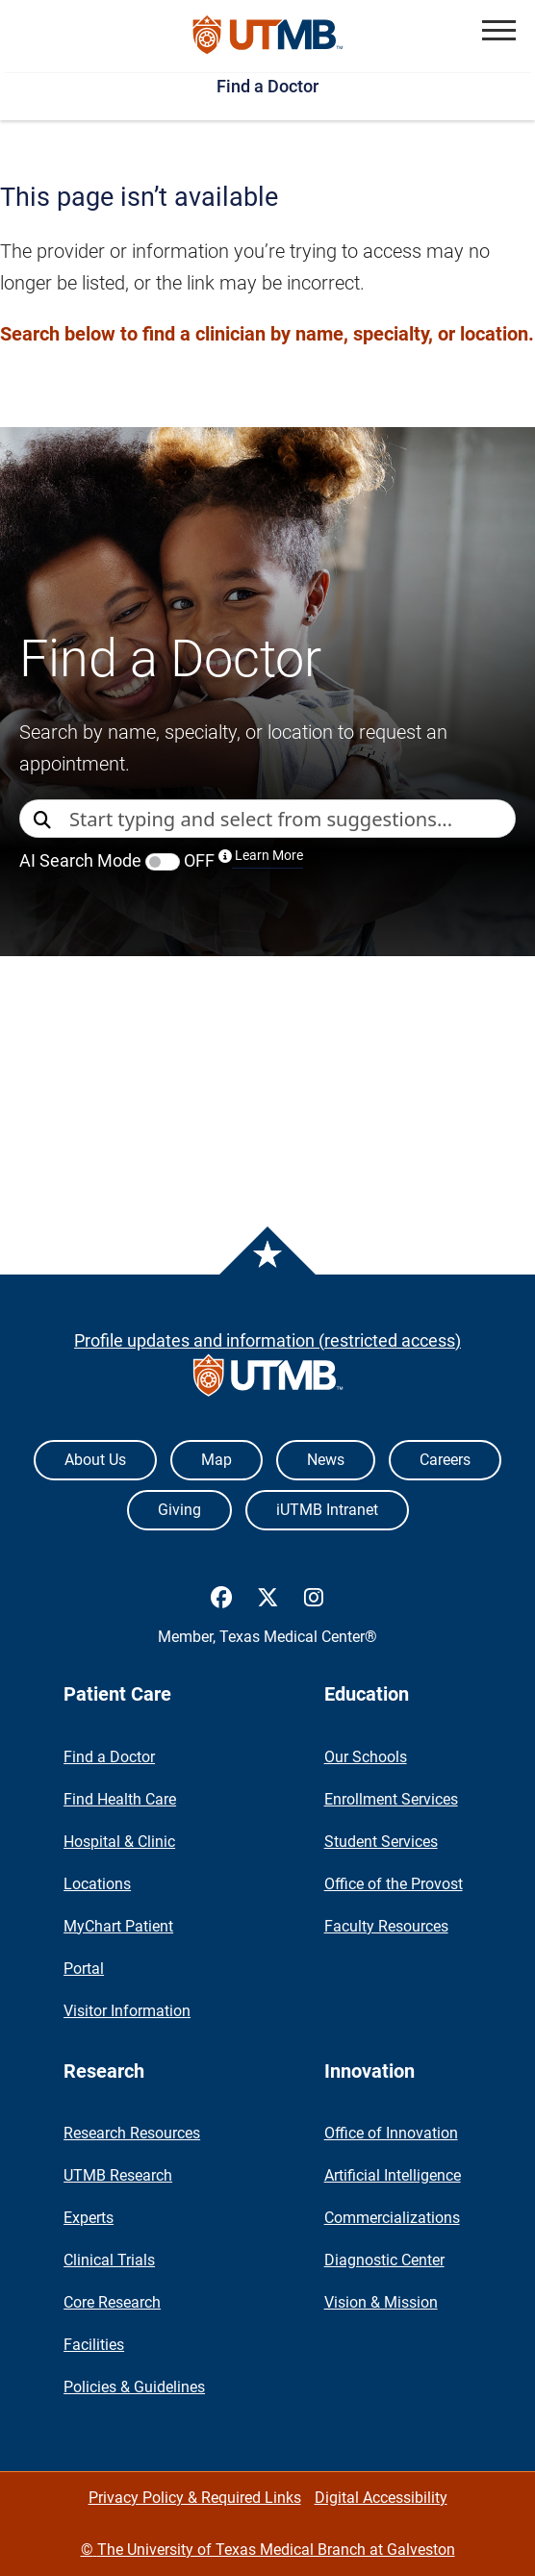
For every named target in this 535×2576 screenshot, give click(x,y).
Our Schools (365, 1757)
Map (216, 1460)
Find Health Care (120, 1799)
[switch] (162, 862)
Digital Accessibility (381, 2497)
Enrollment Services (391, 1799)
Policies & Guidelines (134, 2387)
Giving (179, 1510)
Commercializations (392, 2218)
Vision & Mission (381, 2302)
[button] (499, 30)
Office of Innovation (391, 2133)
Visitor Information (127, 2011)
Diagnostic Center (384, 2260)
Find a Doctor (267, 86)
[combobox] (292, 818)
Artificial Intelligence (392, 2175)
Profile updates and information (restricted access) (267, 1340)
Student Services (381, 1841)
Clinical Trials (109, 2260)
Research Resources (132, 2133)
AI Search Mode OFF (161, 860)
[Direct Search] (44, 820)
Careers (445, 1460)
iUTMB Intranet (327, 1510)
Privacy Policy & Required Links (195, 2497)
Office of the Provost (393, 1884)
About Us (95, 1460)
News (325, 1460)
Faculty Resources (386, 1926)
